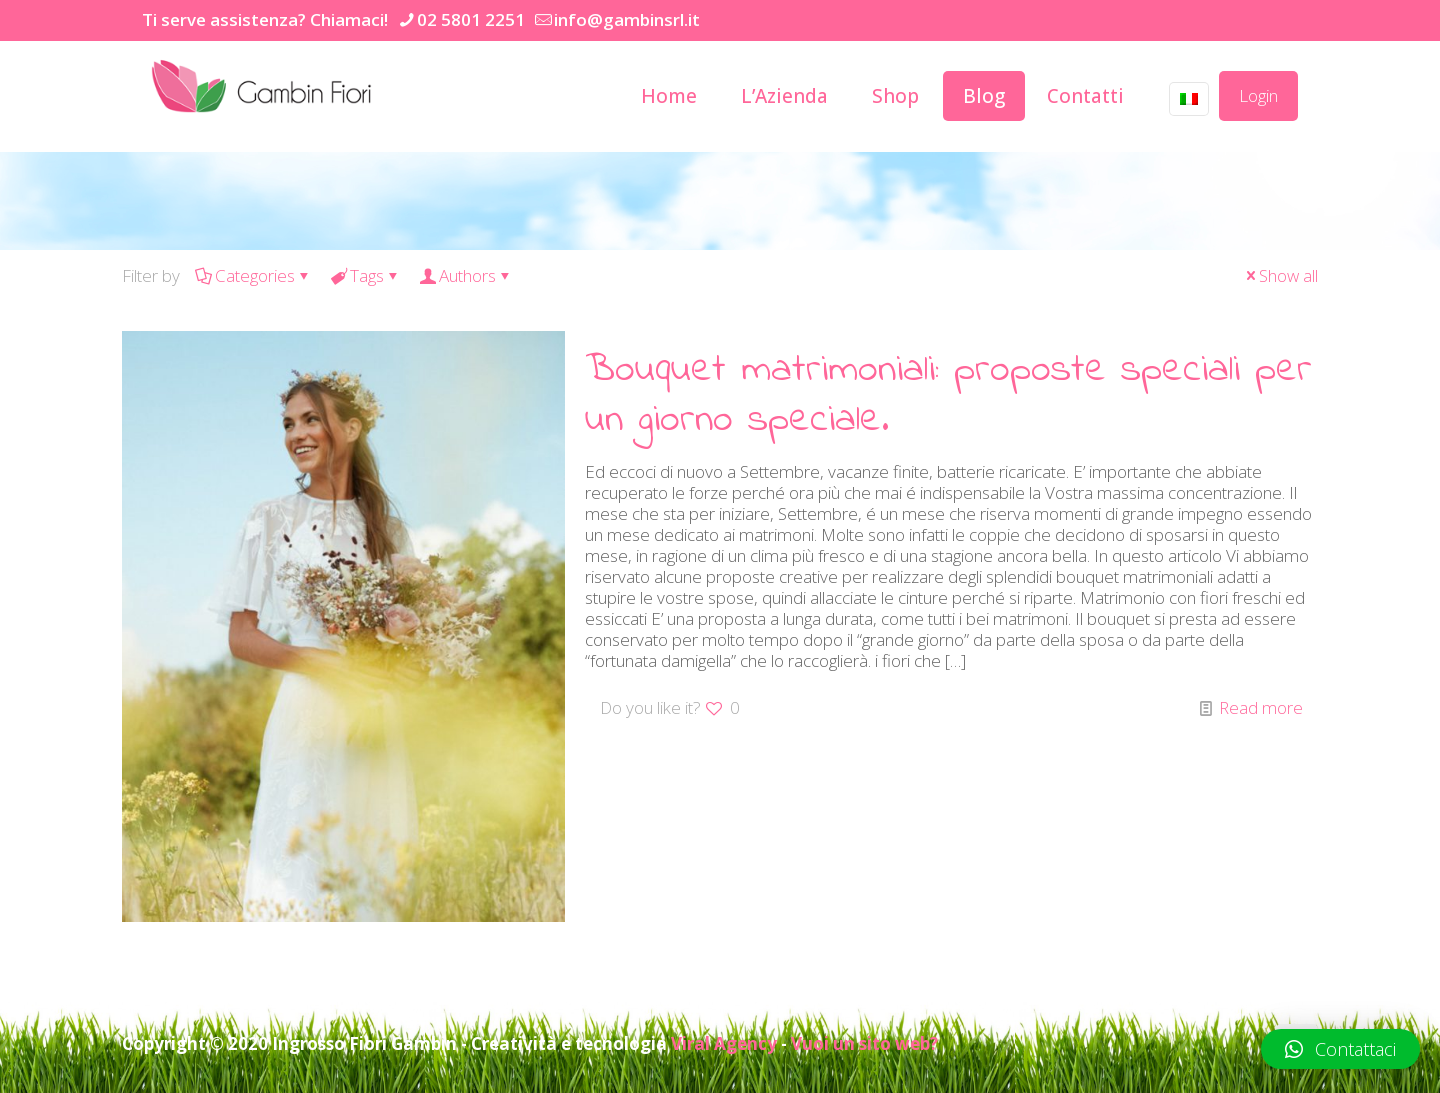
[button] (1340, 1049)
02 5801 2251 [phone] (471, 19)
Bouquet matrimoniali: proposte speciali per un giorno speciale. (948, 395)
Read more (1261, 707)
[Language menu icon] (1189, 99)
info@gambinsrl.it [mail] (627, 19)
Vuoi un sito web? (864, 1043)
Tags (365, 275)
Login (1258, 95)
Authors (466, 275)
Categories (253, 275)
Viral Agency (724, 1043)
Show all (1280, 275)
